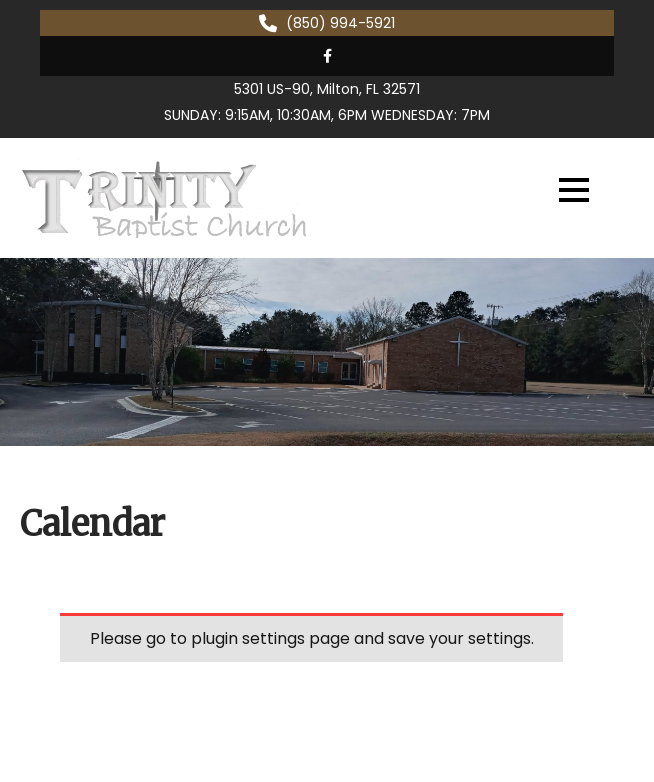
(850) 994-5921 (340, 23)
